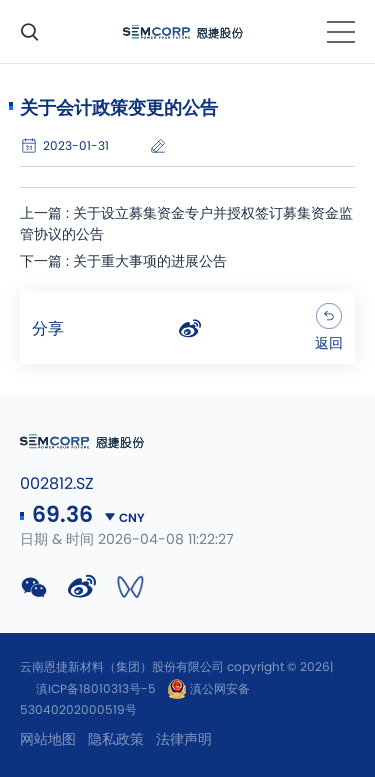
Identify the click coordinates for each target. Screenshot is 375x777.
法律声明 (184, 740)
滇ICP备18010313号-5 (96, 689)
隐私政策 (116, 740)
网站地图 (48, 740)
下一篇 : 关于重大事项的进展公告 (123, 262)
